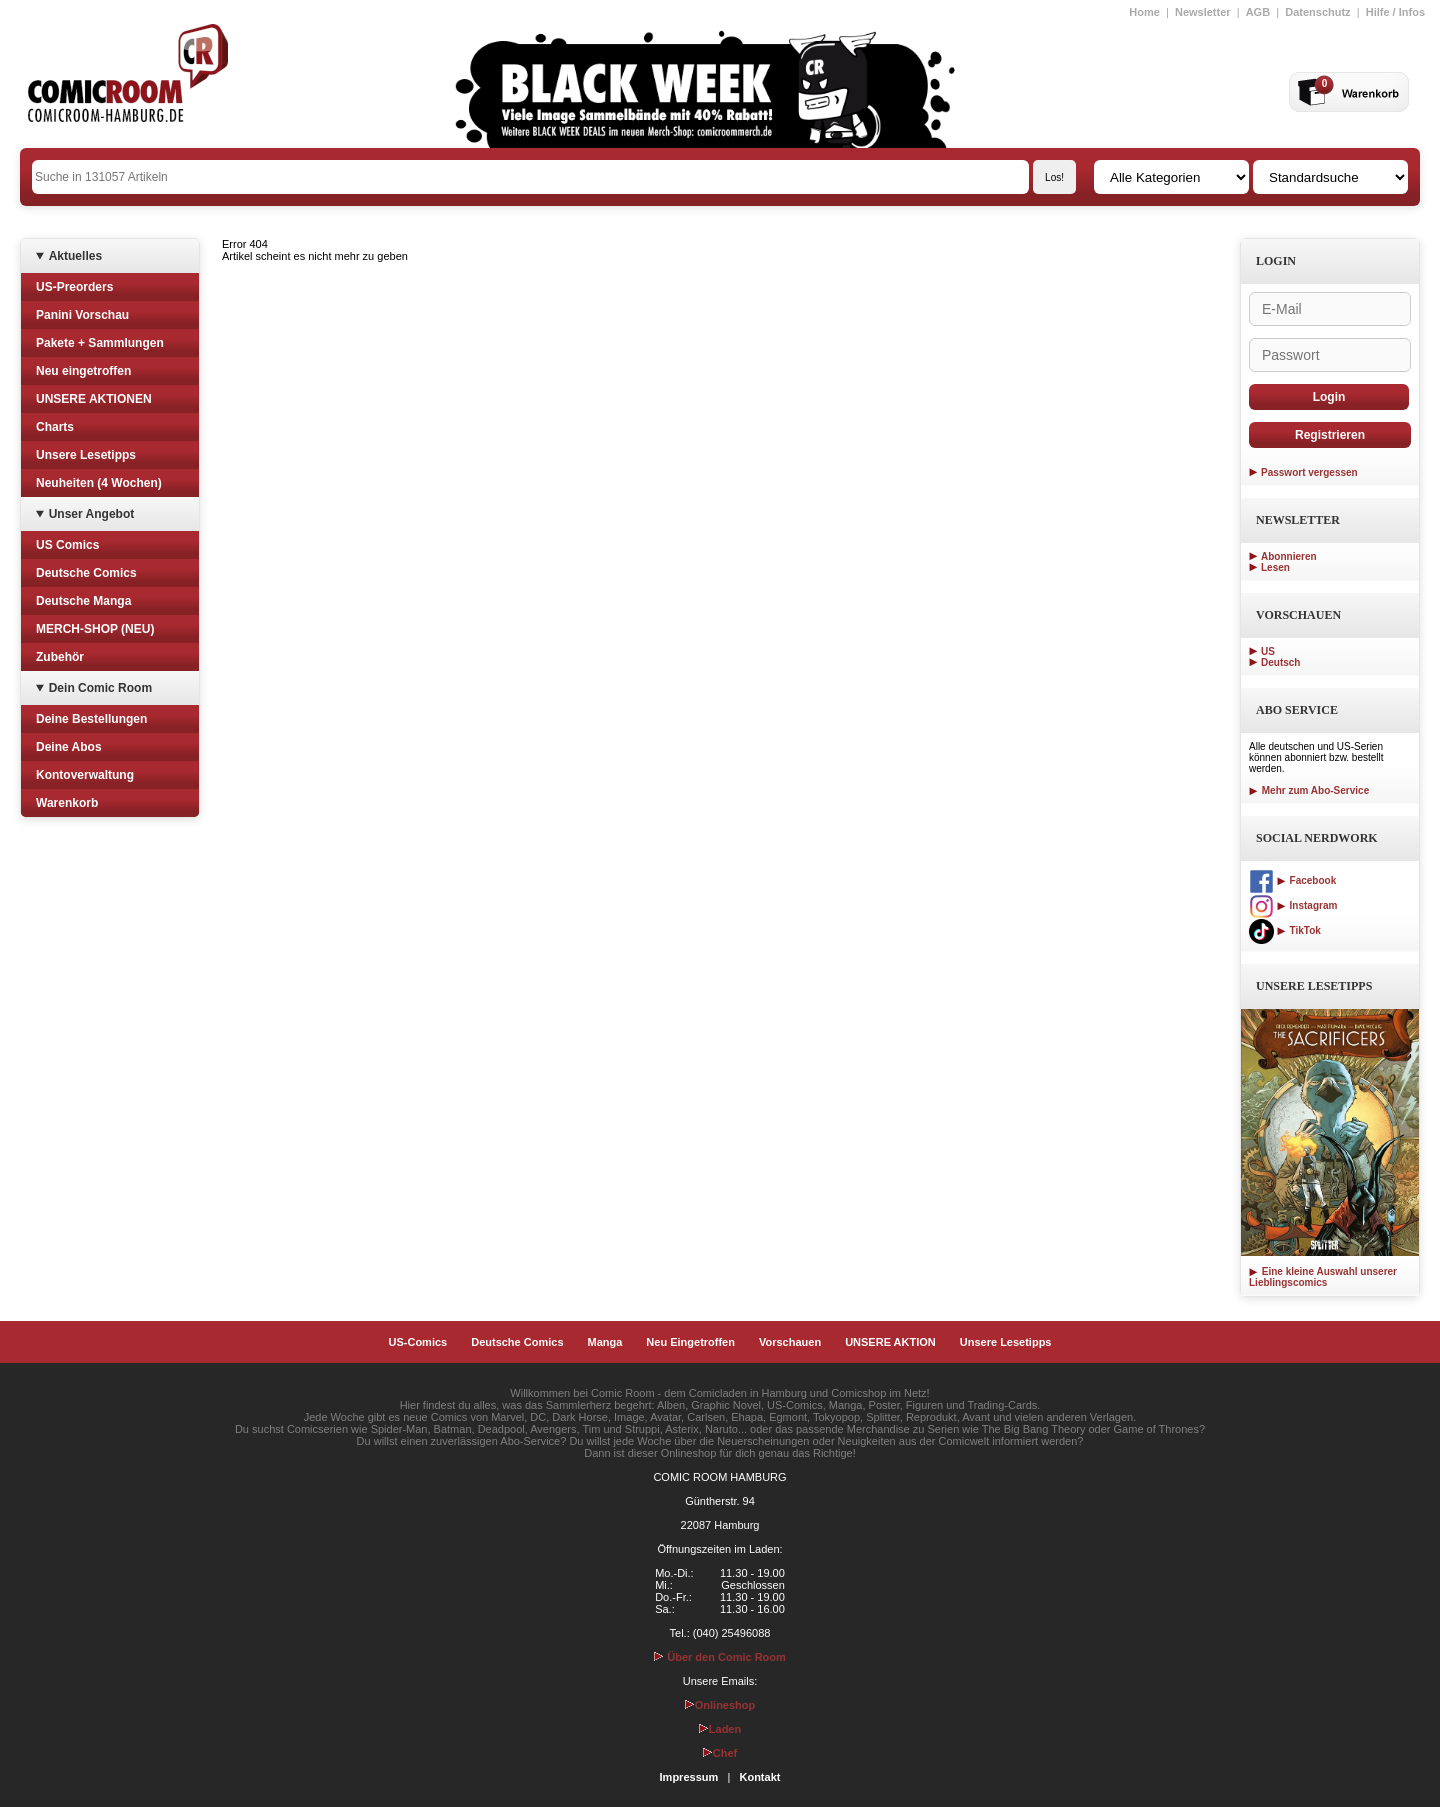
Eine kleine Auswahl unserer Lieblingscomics (1323, 1277)
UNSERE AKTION (890, 1342)
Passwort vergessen (1309, 472)
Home (1144, 12)
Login (1329, 397)
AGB (1258, 12)
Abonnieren (1289, 556)
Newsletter (1203, 12)
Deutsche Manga (83, 601)
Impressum (689, 1777)
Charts (55, 427)
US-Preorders (74, 287)
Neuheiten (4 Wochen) (99, 483)
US (1268, 651)
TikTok (1285, 930)
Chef (720, 1753)
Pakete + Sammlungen (100, 343)
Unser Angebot (92, 514)
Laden (720, 1729)
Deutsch (1280, 662)
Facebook (1292, 880)
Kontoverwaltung (85, 775)
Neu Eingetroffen (690, 1342)
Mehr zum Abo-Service (1309, 790)
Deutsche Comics (86, 573)
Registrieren (1330, 435)
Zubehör (60, 657)
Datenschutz (1317, 12)
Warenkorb (67, 803)
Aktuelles (75, 256)
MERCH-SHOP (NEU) (95, 629)
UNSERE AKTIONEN (94, 399)
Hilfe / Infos (1395, 12)
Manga (605, 1342)
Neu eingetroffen (83, 371)
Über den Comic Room (720, 1657)
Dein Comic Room (100, 688)
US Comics (67, 545)
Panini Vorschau (82, 315)
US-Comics (418, 1342)
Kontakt (759, 1777)
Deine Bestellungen (91, 719)
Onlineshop (720, 1705)
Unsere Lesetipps (86, 455)
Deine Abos (69, 747)
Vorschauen (790, 1342)
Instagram (1293, 905)
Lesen (1275, 567)
